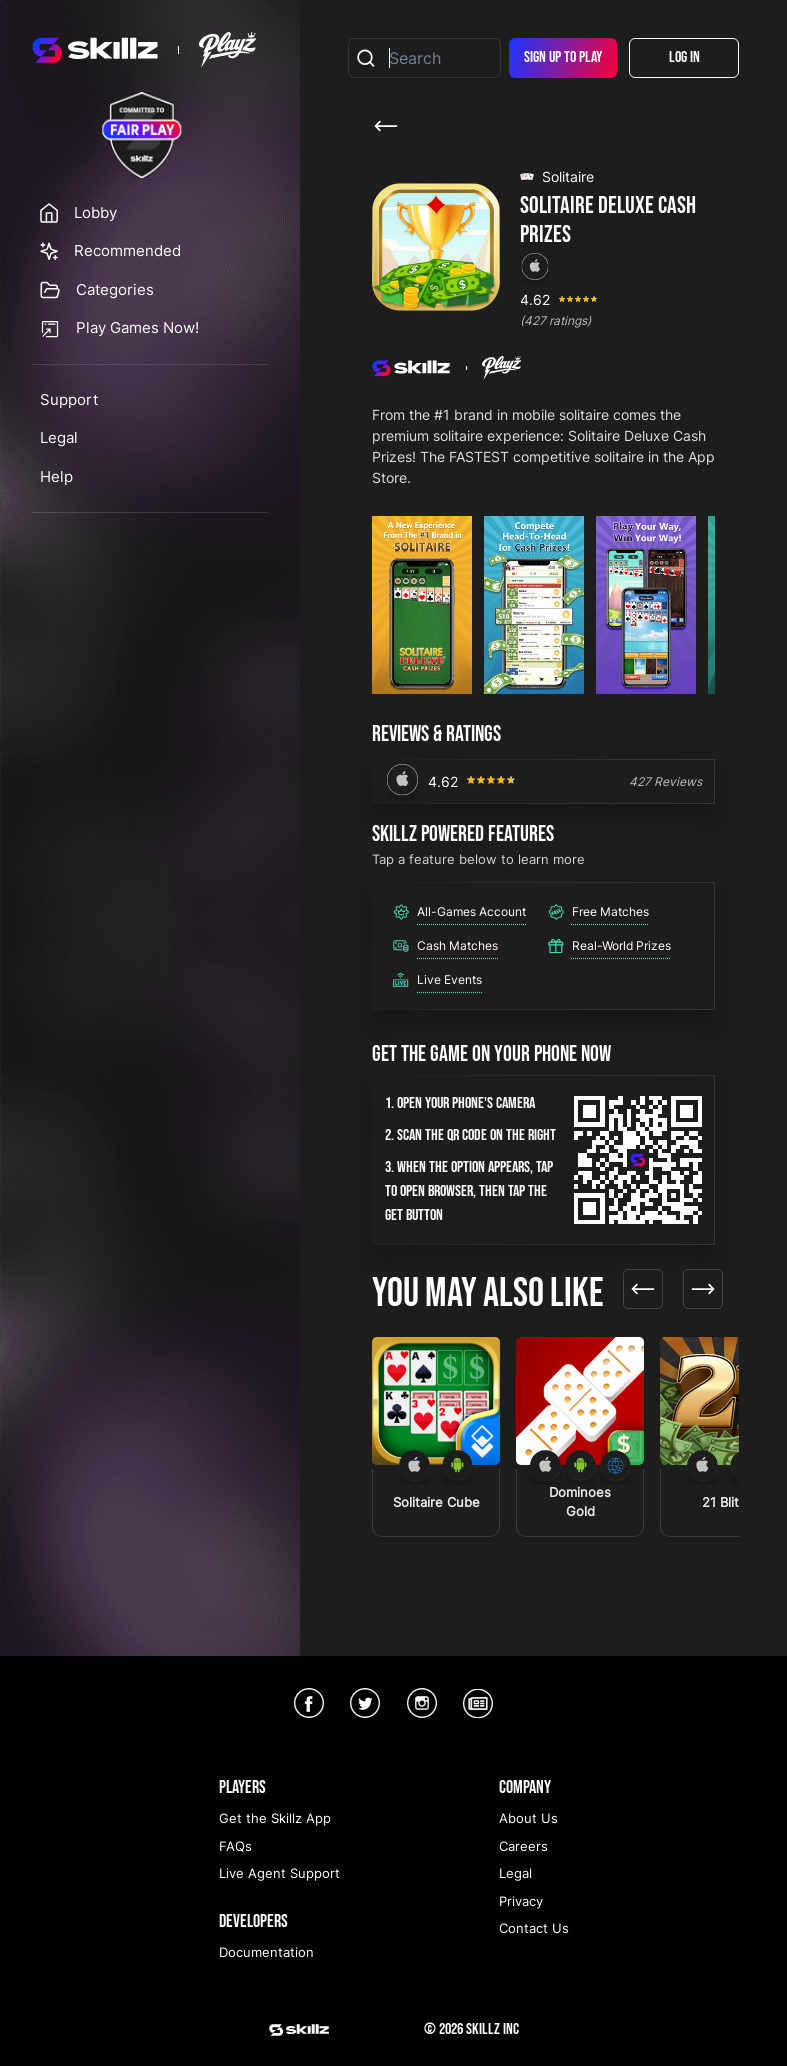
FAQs (235, 1846)
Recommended (127, 250)
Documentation (266, 1952)
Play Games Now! (137, 327)
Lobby (95, 212)
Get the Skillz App (275, 1818)
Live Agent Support (279, 1873)
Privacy (521, 1901)
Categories (115, 289)
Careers (523, 1846)
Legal (59, 437)
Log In (684, 57)
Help (56, 476)
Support (69, 399)
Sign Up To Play (563, 57)
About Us (528, 1818)
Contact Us (534, 1928)
